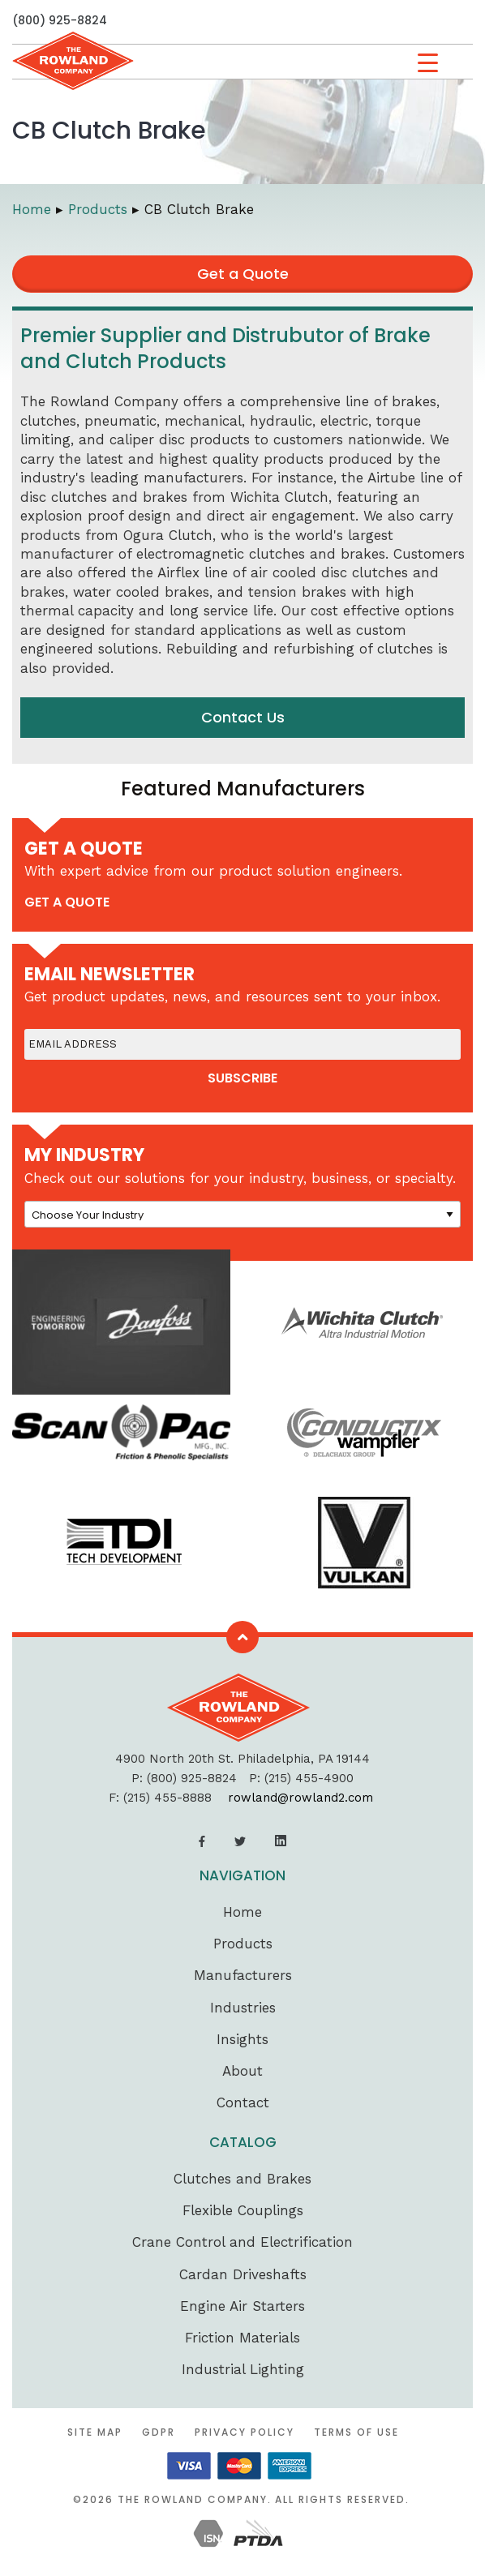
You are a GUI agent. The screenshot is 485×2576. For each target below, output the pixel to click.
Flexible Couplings (242, 2210)
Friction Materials (242, 2338)
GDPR (158, 2432)
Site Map (94, 2432)
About (242, 2071)
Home (242, 1912)
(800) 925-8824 (59, 20)
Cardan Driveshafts (243, 2274)
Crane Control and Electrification (242, 2242)
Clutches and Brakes (242, 2179)
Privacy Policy (244, 2432)
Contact (243, 2102)
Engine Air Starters (242, 2306)
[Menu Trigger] (428, 63)
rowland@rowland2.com (300, 1797)
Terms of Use (356, 2432)
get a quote (66, 902)
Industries (243, 2008)
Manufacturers (243, 1975)
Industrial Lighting (243, 2369)
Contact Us (243, 717)
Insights (242, 2039)
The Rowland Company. (195, 2499)
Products (243, 1943)
